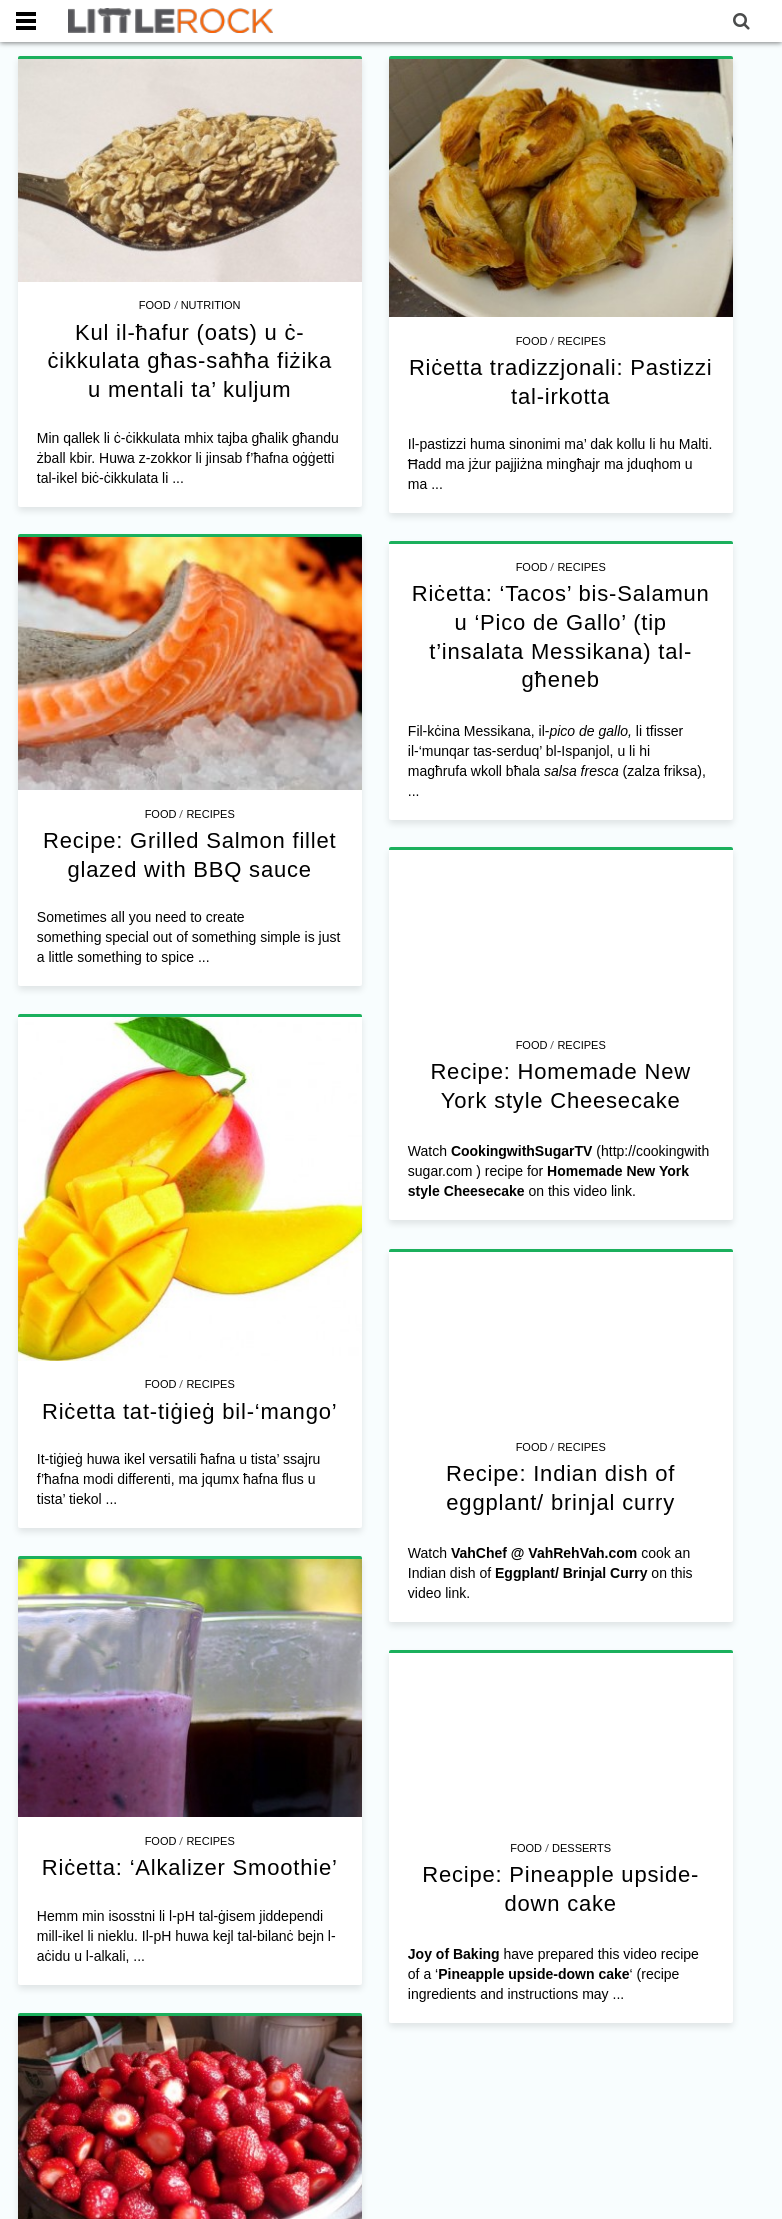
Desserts (492, 1698)
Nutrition (211, 305)
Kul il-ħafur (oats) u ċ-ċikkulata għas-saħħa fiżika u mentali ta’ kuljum (189, 361)
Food (155, 305)
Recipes (554, 341)
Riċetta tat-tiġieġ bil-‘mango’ (189, 1300)
